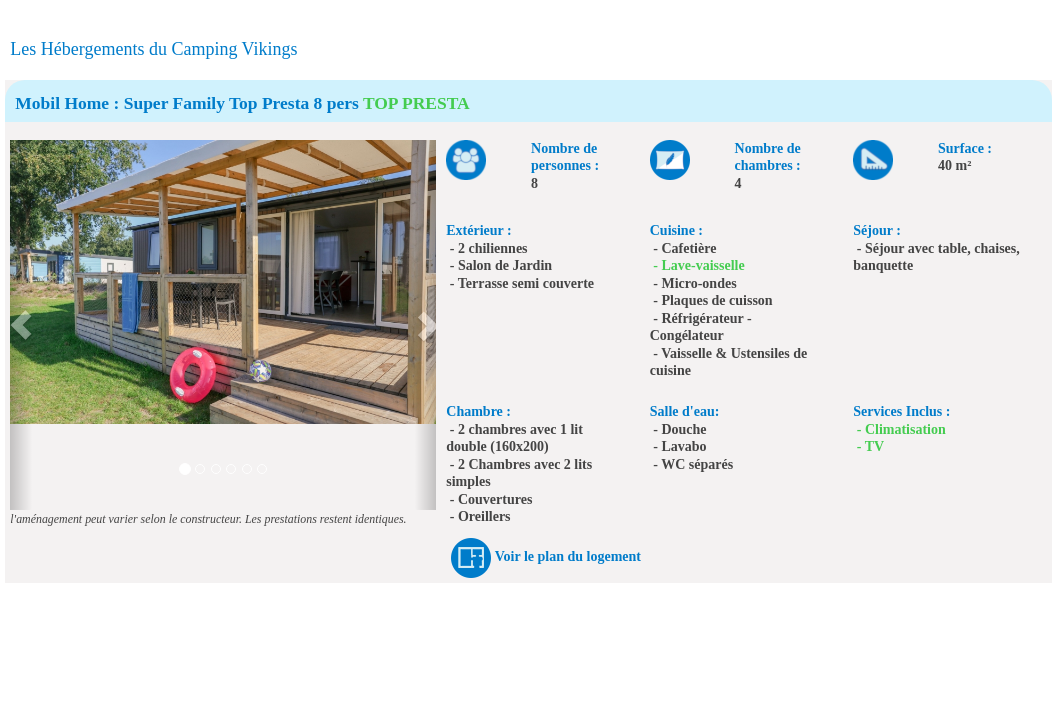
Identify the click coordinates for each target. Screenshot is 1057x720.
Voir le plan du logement (568, 556)
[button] (20, 325)
